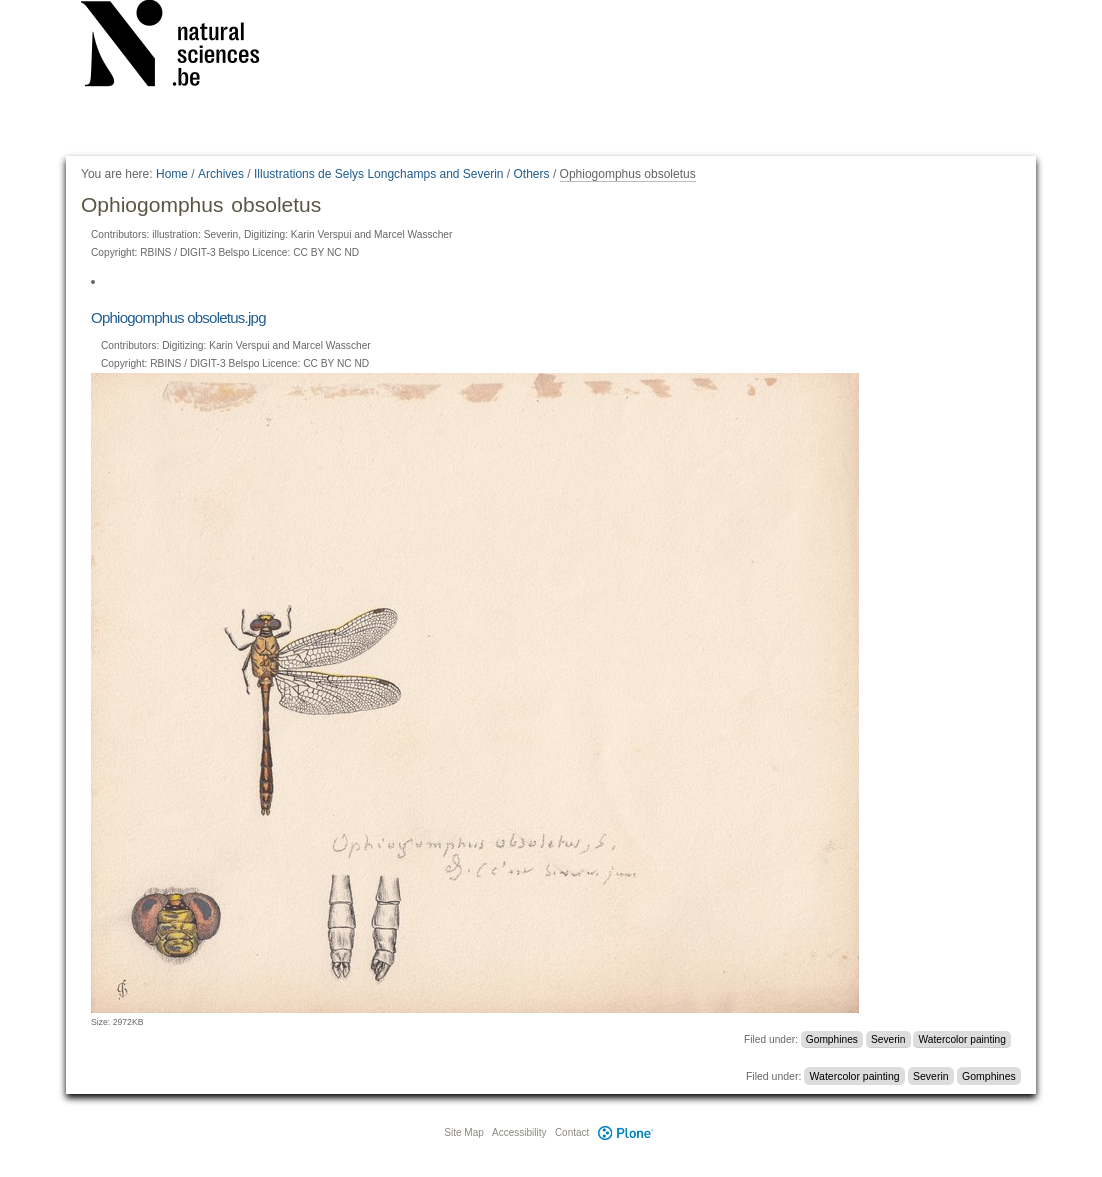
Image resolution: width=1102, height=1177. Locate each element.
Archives (221, 174)
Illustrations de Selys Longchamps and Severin (378, 174)
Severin (888, 1039)
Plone (625, 1132)
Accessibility (519, 1132)
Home (172, 174)
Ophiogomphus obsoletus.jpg (178, 317)
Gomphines (832, 1039)
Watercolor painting (962, 1039)
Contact (572, 1132)
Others (532, 174)
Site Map (463, 1132)
